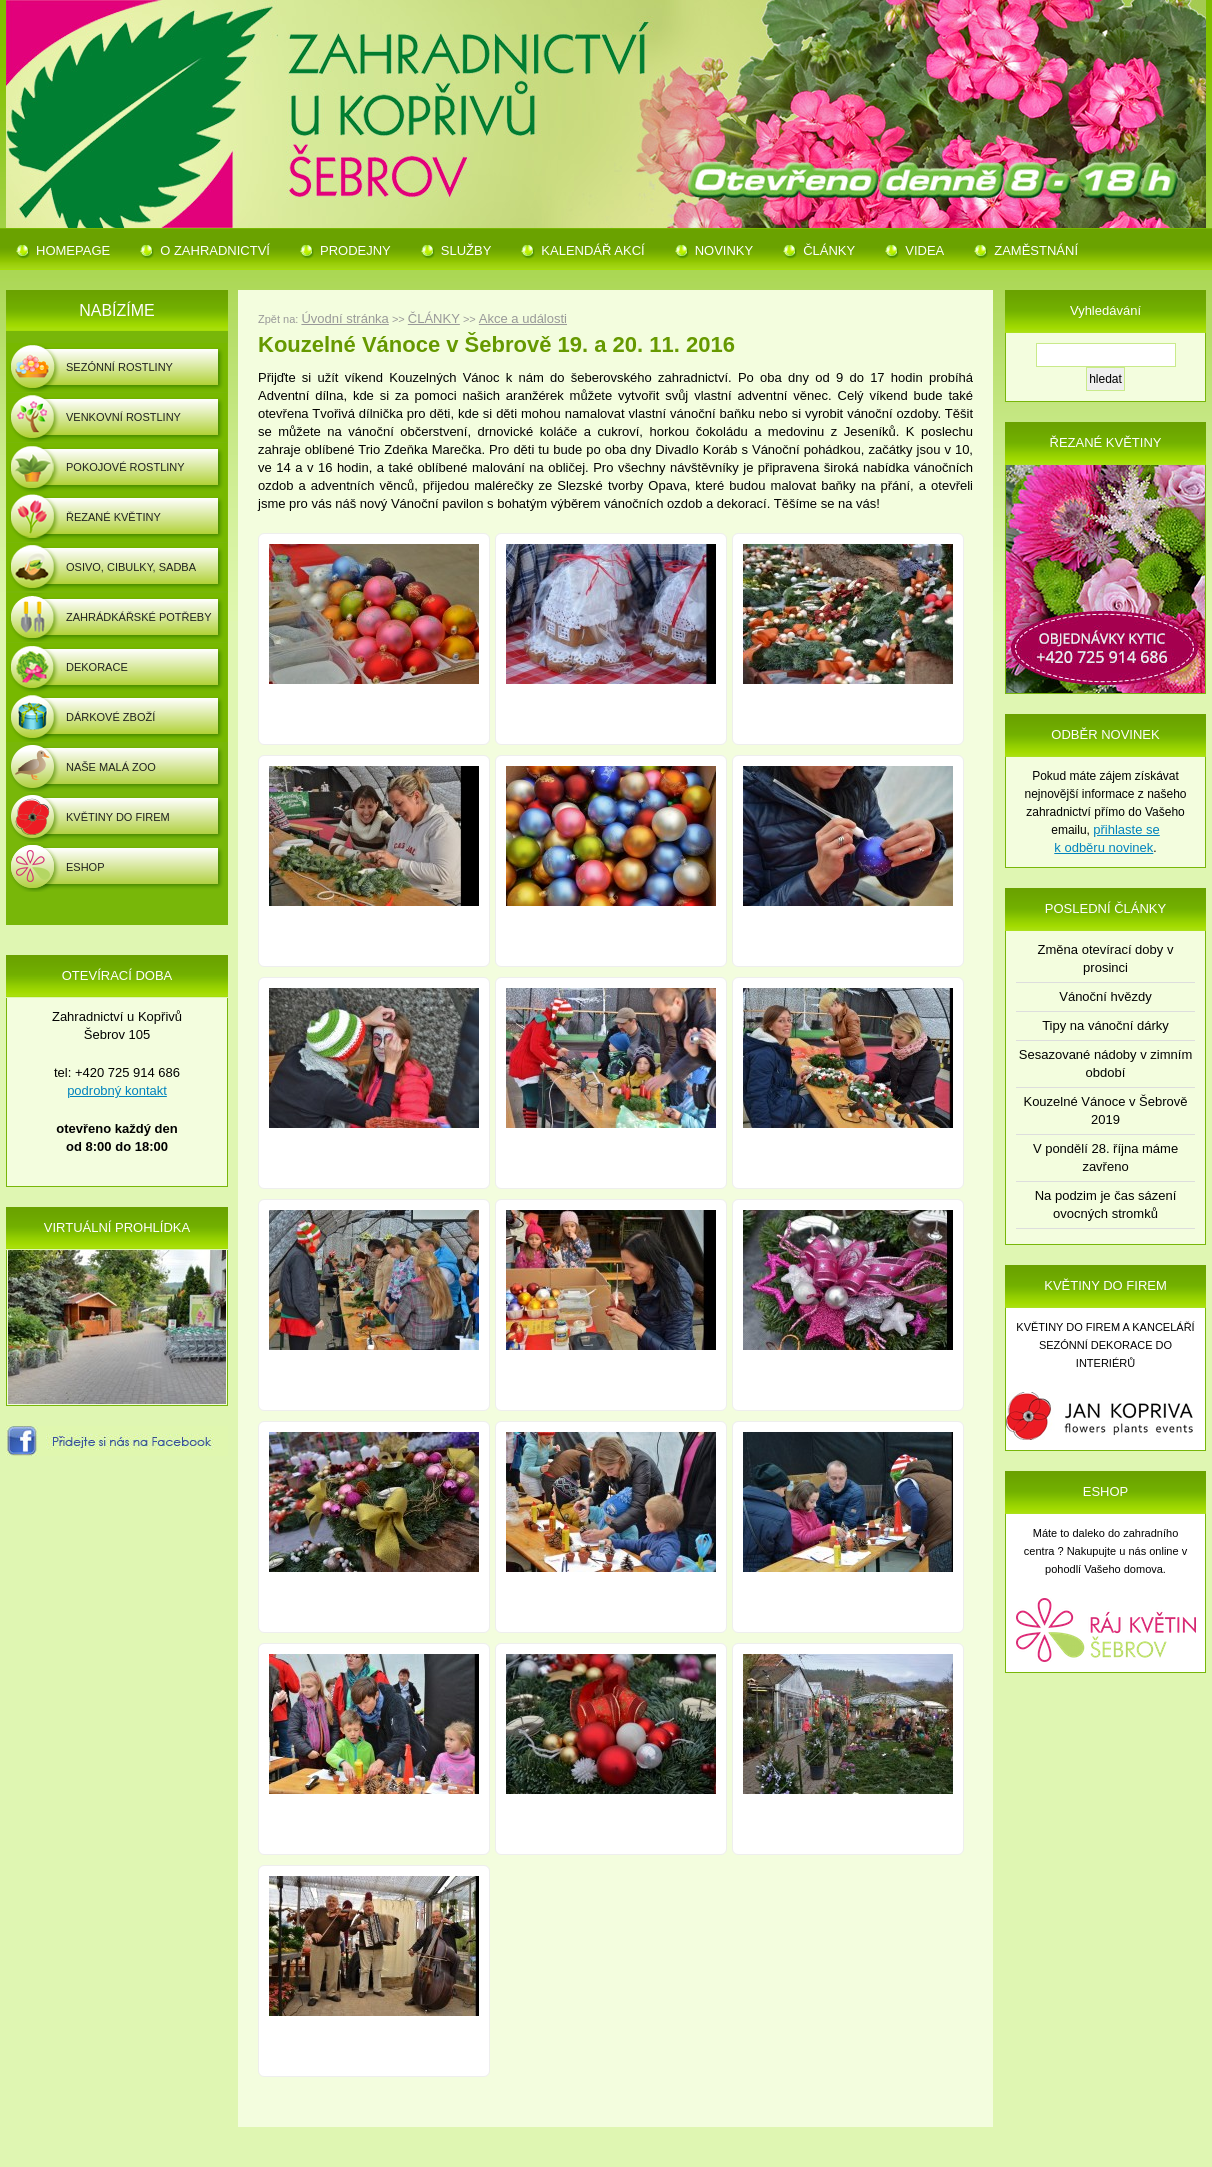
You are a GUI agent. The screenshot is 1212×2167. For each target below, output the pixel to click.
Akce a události (523, 318)
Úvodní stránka (344, 318)
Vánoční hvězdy (1105, 996)
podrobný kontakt (117, 1090)
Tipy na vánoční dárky (1105, 1025)
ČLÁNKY (434, 318)
